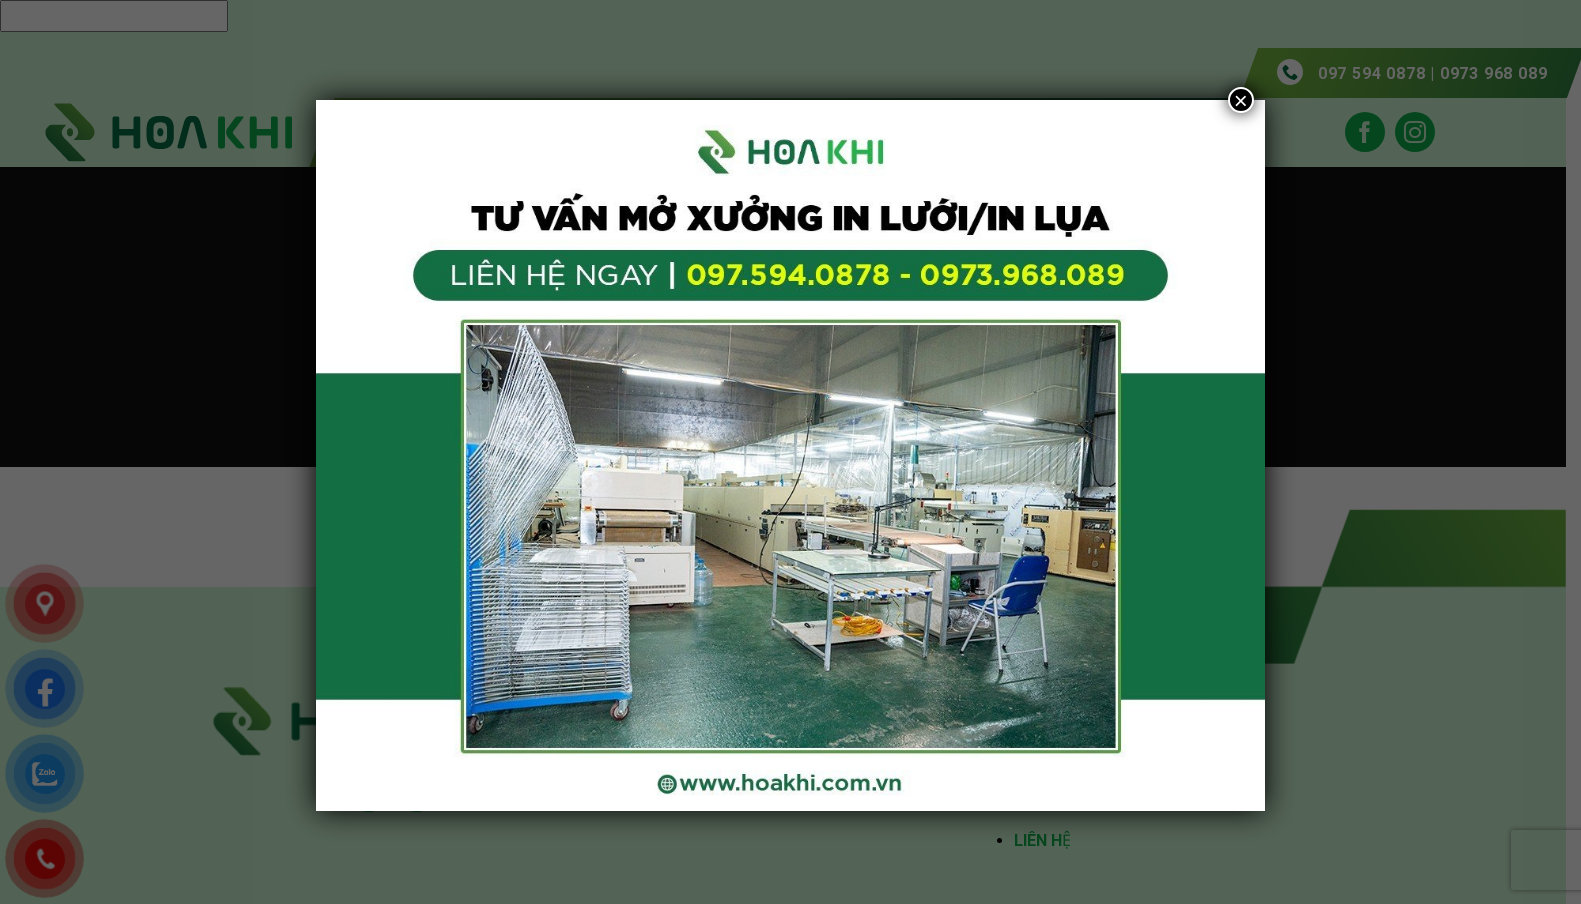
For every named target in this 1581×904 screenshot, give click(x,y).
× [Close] (1241, 100)
